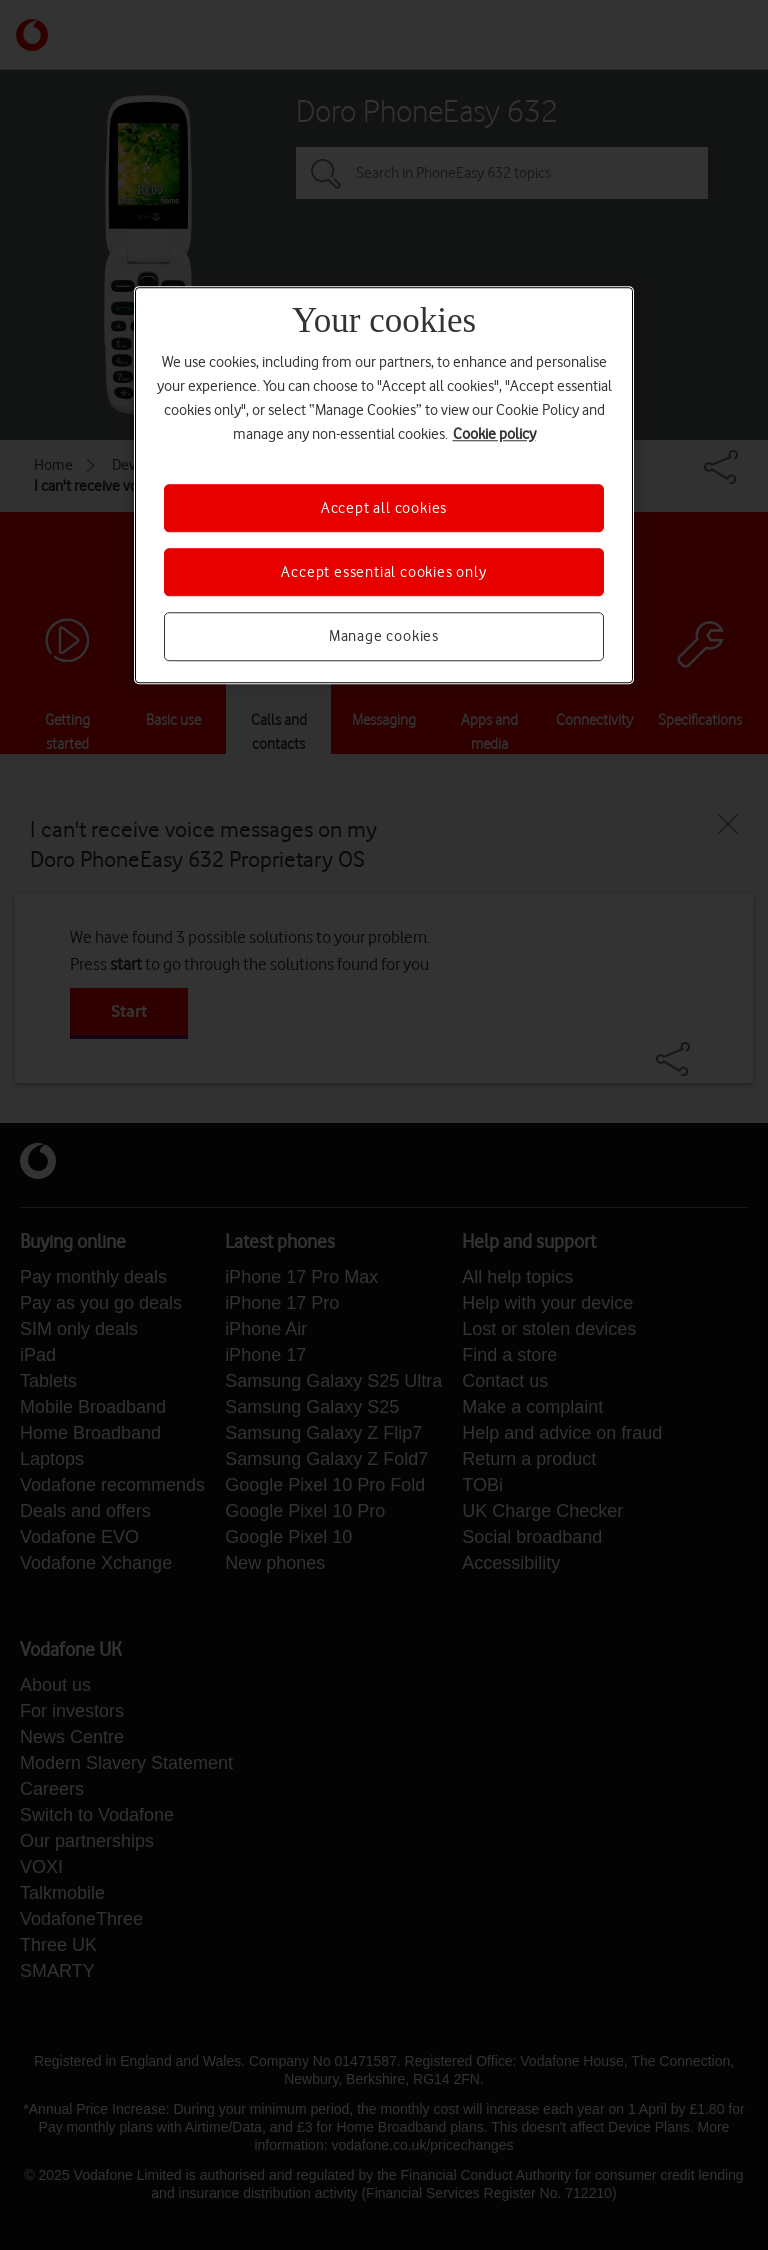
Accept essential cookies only (383, 572)
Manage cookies (384, 637)
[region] (384, 485)
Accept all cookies (384, 508)
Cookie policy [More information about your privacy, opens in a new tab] (494, 434)
